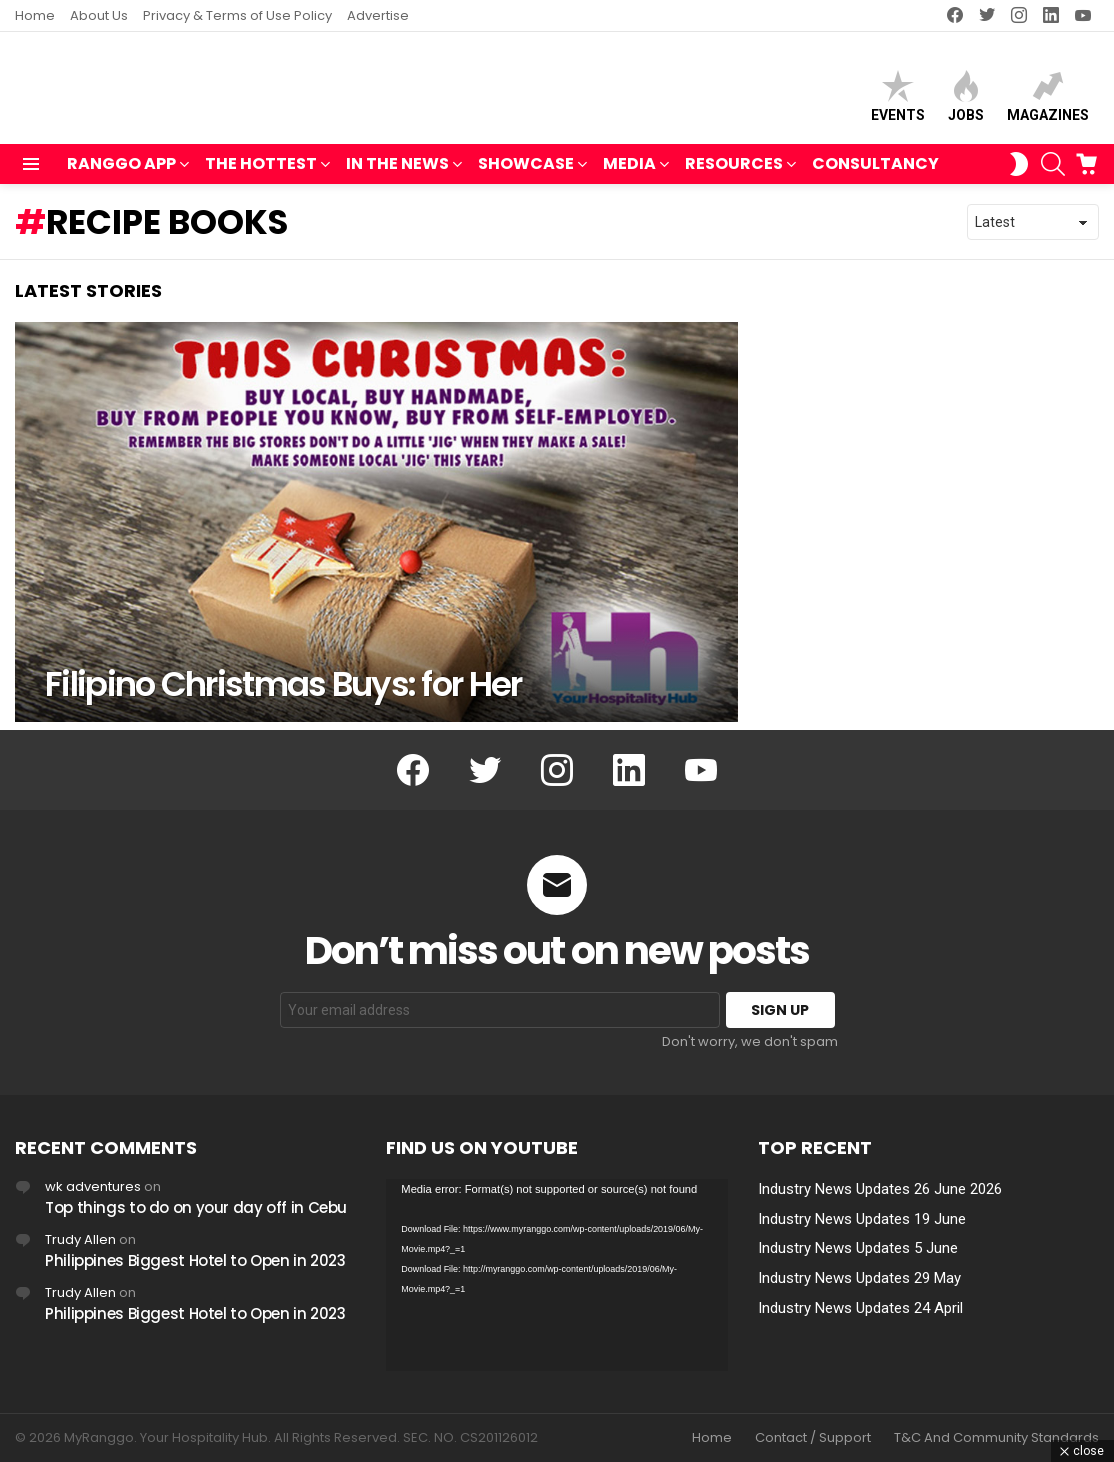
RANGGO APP (121, 174)
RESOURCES (734, 174)
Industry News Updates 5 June (858, 1249)
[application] (556, 1275)
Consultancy (875, 172)
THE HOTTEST (261, 174)
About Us (99, 15)
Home (35, 15)
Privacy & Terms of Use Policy (237, 15)
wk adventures (93, 1186)
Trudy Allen (80, 1239)
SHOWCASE (526, 174)
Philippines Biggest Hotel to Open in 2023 (195, 1260)
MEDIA (629, 174)
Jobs (966, 100)
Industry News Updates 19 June (862, 1219)
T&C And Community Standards (996, 1438)
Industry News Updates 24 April (860, 1309)
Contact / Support (813, 1438)
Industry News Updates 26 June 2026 (880, 1189)
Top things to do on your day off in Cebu (196, 1207)
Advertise (378, 15)
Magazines (1048, 100)
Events (898, 100)
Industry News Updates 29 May (859, 1279)
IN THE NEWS (397, 174)
